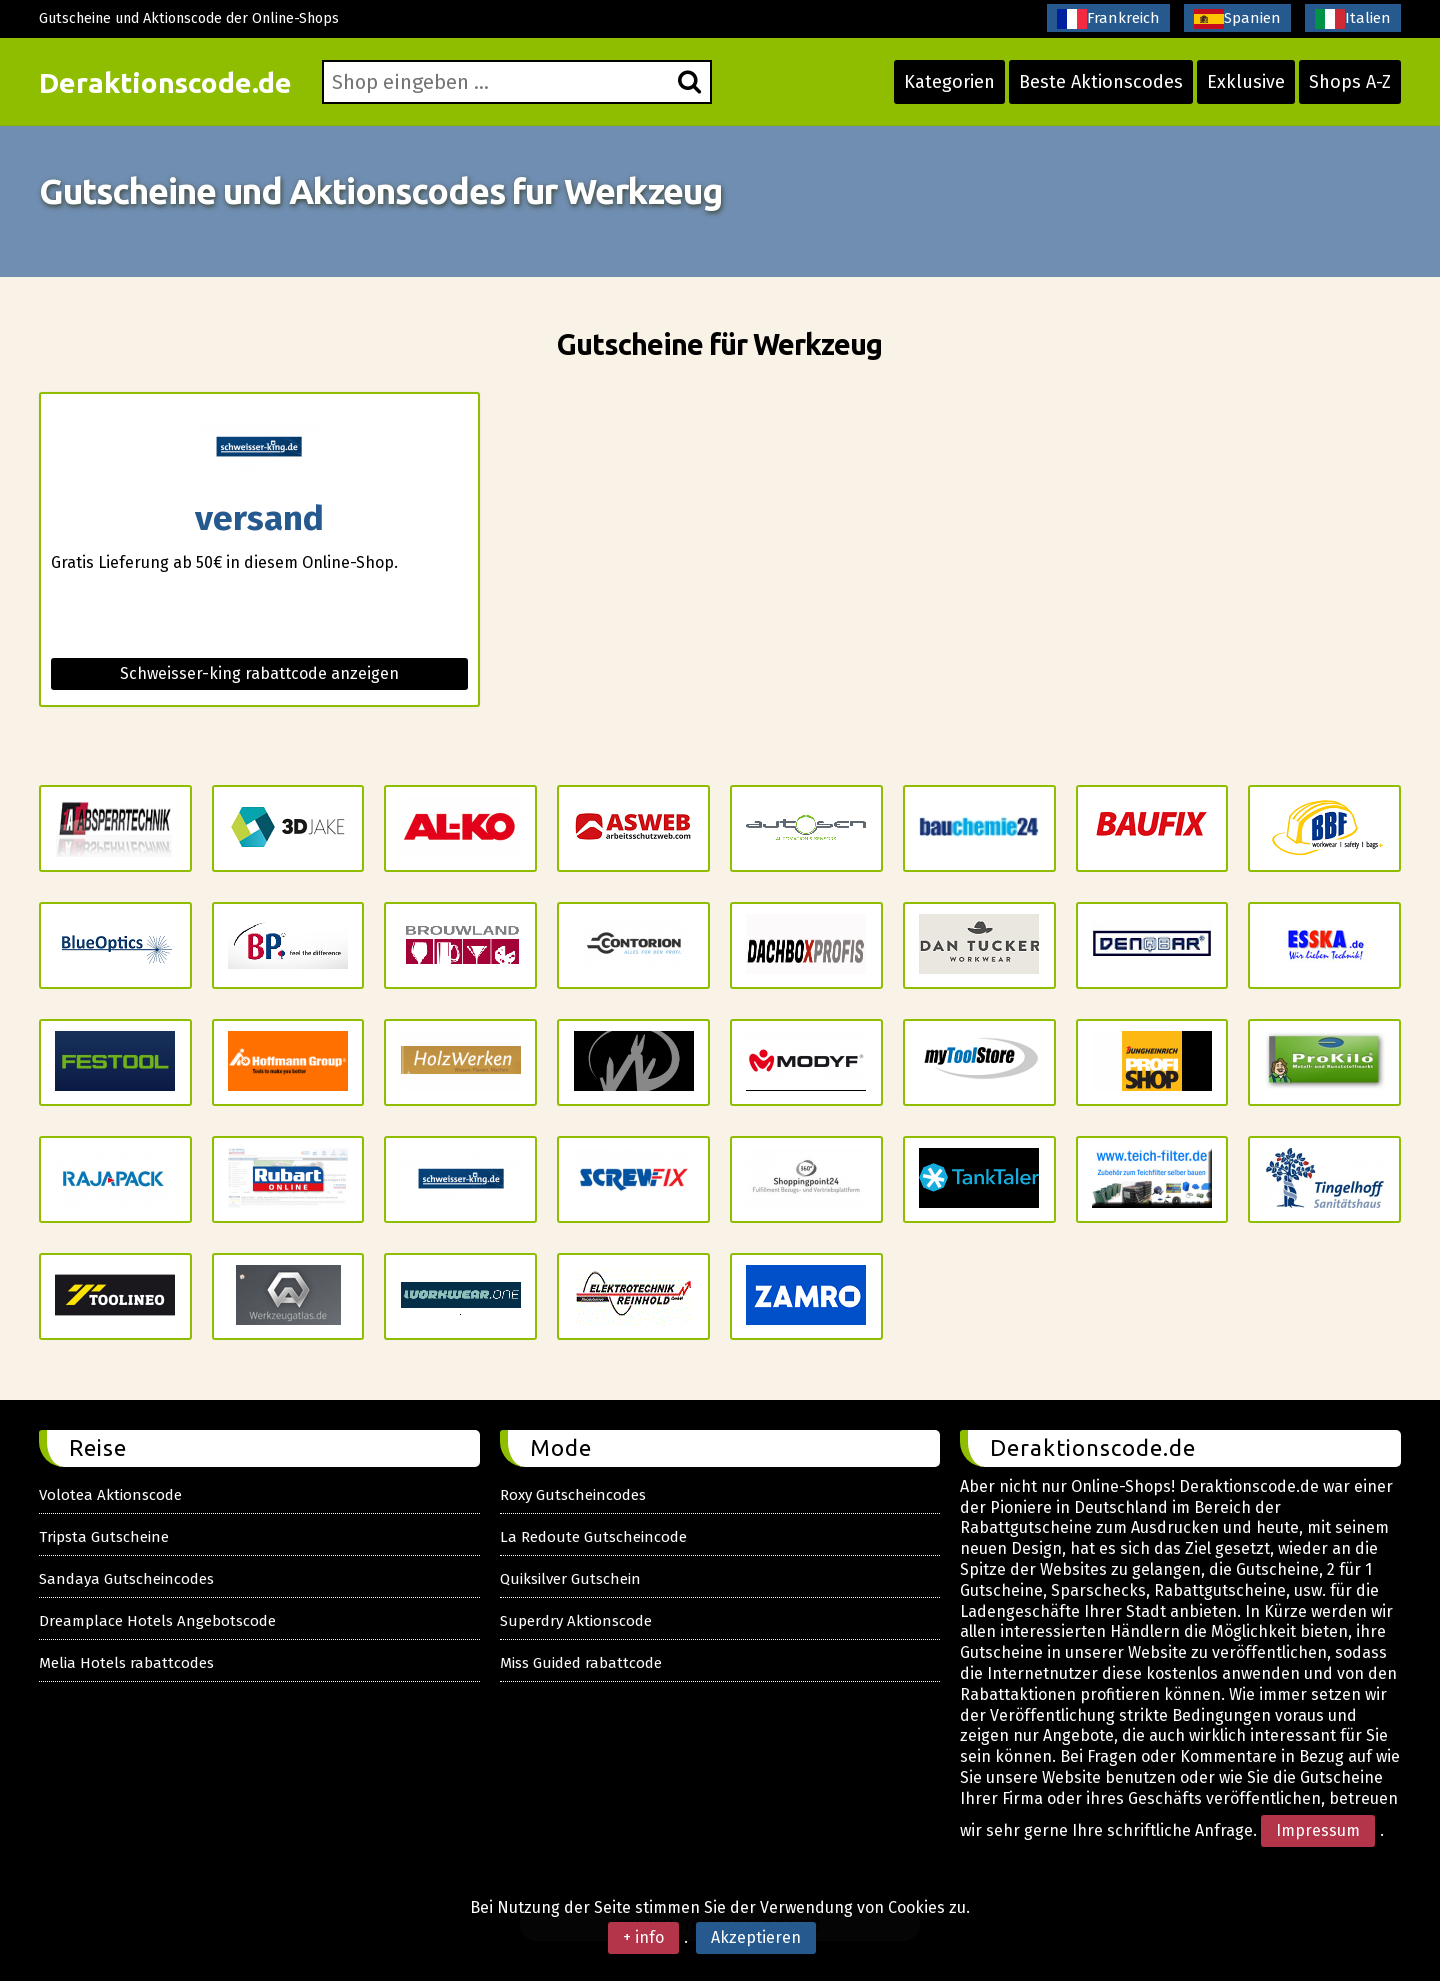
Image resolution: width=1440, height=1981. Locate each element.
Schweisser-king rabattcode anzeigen (259, 673)
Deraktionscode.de (165, 82)
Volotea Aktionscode (110, 1495)
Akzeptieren (756, 1937)
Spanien (1237, 19)
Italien (1353, 19)
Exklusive (1246, 82)
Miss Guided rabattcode (581, 1663)
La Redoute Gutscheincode (593, 1537)
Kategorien (949, 82)
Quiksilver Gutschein (570, 1579)
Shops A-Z (1350, 82)
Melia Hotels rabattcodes (126, 1663)
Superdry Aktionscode (576, 1621)
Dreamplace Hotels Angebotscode (157, 1621)
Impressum (1318, 1830)
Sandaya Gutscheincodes (126, 1579)
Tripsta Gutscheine (104, 1537)
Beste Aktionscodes (1101, 82)
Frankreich (1108, 19)
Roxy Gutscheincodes (573, 1495)
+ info (643, 1937)
